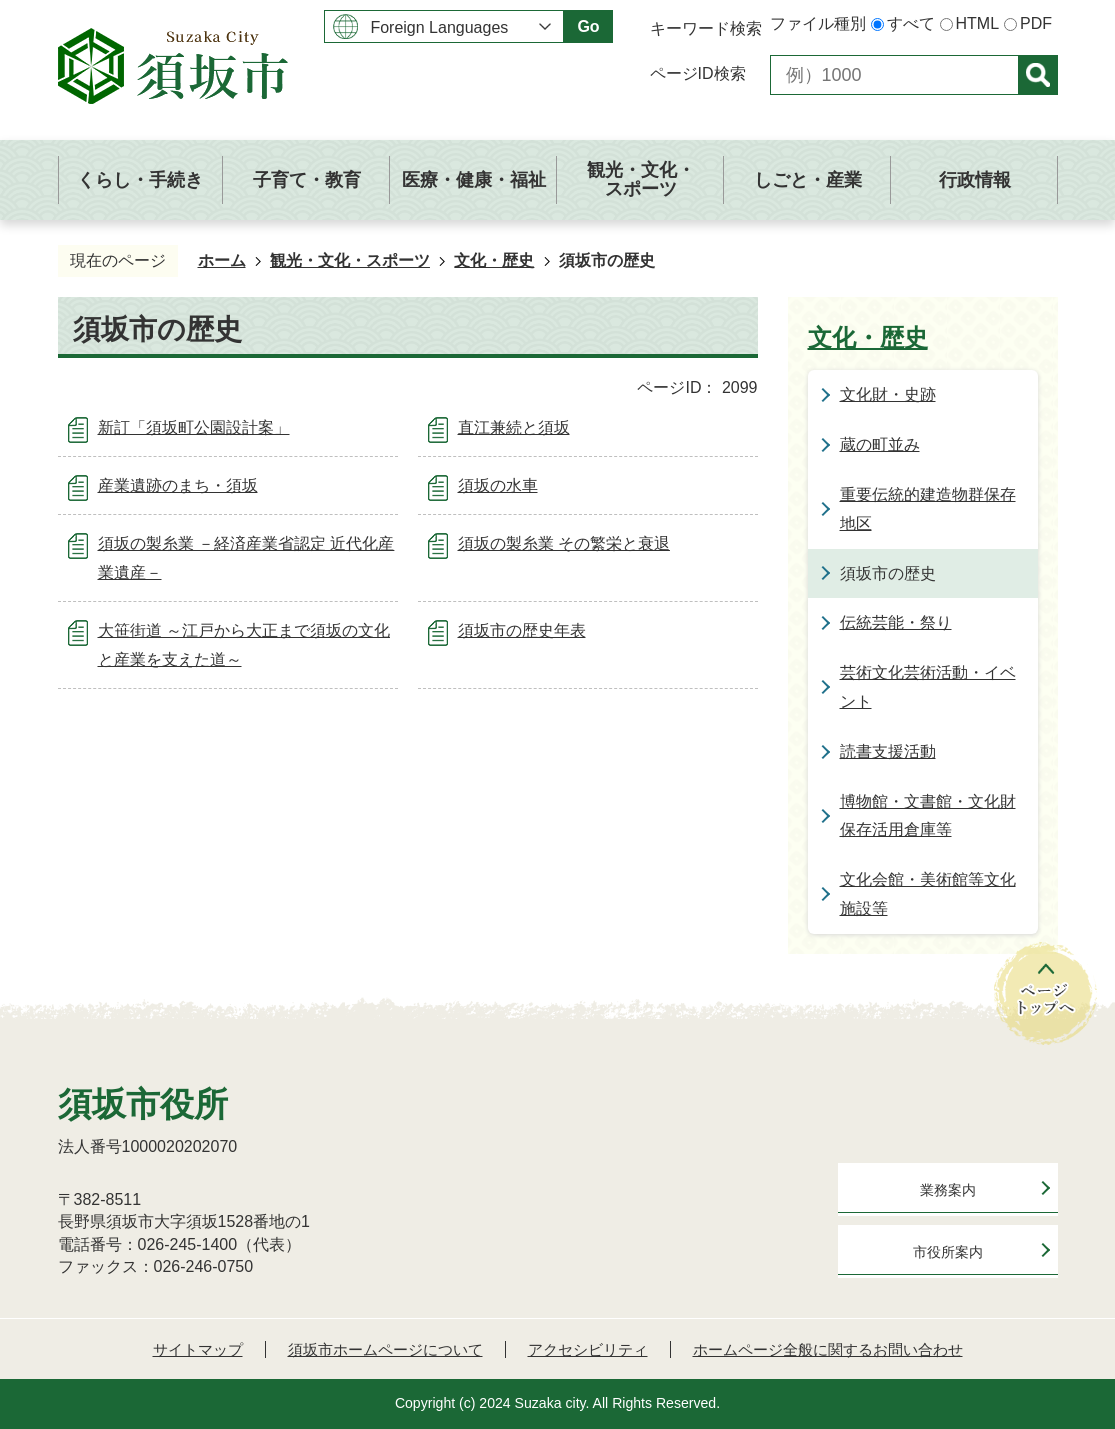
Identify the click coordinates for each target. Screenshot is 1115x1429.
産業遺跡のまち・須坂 (178, 485)
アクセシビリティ (588, 1349)
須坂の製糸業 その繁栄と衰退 (564, 543)
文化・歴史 (494, 260)
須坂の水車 (498, 485)
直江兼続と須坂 (514, 427)
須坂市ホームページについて (385, 1349)
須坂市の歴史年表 (522, 630)
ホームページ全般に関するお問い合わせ (828, 1349)
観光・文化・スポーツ (350, 260)
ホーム (222, 260)
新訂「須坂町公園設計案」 (194, 427)
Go (588, 26)
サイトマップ (198, 1349)
